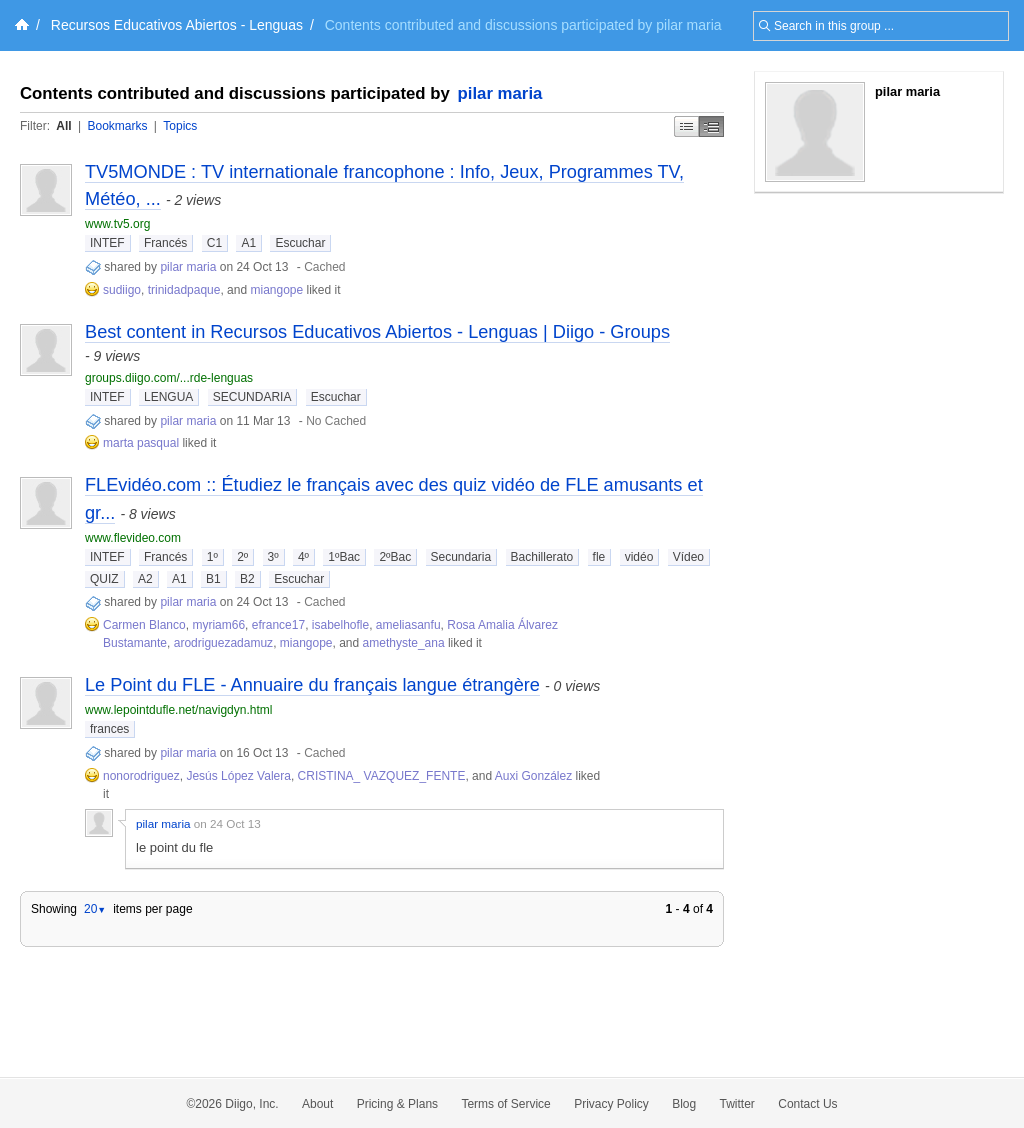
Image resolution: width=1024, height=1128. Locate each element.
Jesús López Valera (238, 776)
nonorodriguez (141, 776)
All (63, 126)
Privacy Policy (611, 1104)
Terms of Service (505, 1104)
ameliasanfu (408, 625)
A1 (248, 243)
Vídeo (688, 557)
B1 (213, 579)
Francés (165, 243)
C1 (214, 243)
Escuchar (300, 243)
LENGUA (168, 397)
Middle (711, 126)
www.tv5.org (117, 224)
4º (303, 557)
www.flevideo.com (133, 538)
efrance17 (278, 625)
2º (242, 557)
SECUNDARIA (252, 397)
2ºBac (395, 557)
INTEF (107, 243)
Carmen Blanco (144, 625)
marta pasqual (141, 443)
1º (212, 557)
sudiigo (122, 290)
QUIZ (104, 579)
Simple (686, 126)
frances (109, 729)
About (317, 1104)
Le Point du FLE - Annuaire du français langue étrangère (312, 685)
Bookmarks (117, 126)
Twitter (737, 1104)
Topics (180, 126)
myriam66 (218, 625)
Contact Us (807, 1104)
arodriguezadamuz (223, 643)
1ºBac (344, 557)
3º (273, 557)
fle (599, 557)
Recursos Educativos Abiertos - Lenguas (177, 25)
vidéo (639, 557)
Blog (684, 1104)
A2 (145, 579)
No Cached (336, 421)
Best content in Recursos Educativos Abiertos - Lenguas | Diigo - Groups (377, 332)
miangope (276, 290)
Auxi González (533, 776)
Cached (324, 267)
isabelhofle (340, 625)
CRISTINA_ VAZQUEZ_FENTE (382, 776)
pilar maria (500, 93)
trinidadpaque (184, 290)
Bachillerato (542, 557)
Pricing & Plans (397, 1104)
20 (95, 909)
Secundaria (461, 557)
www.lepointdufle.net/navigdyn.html (178, 710)
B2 (247, 579)
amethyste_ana (404, 643)
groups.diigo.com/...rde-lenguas (169, 378)
